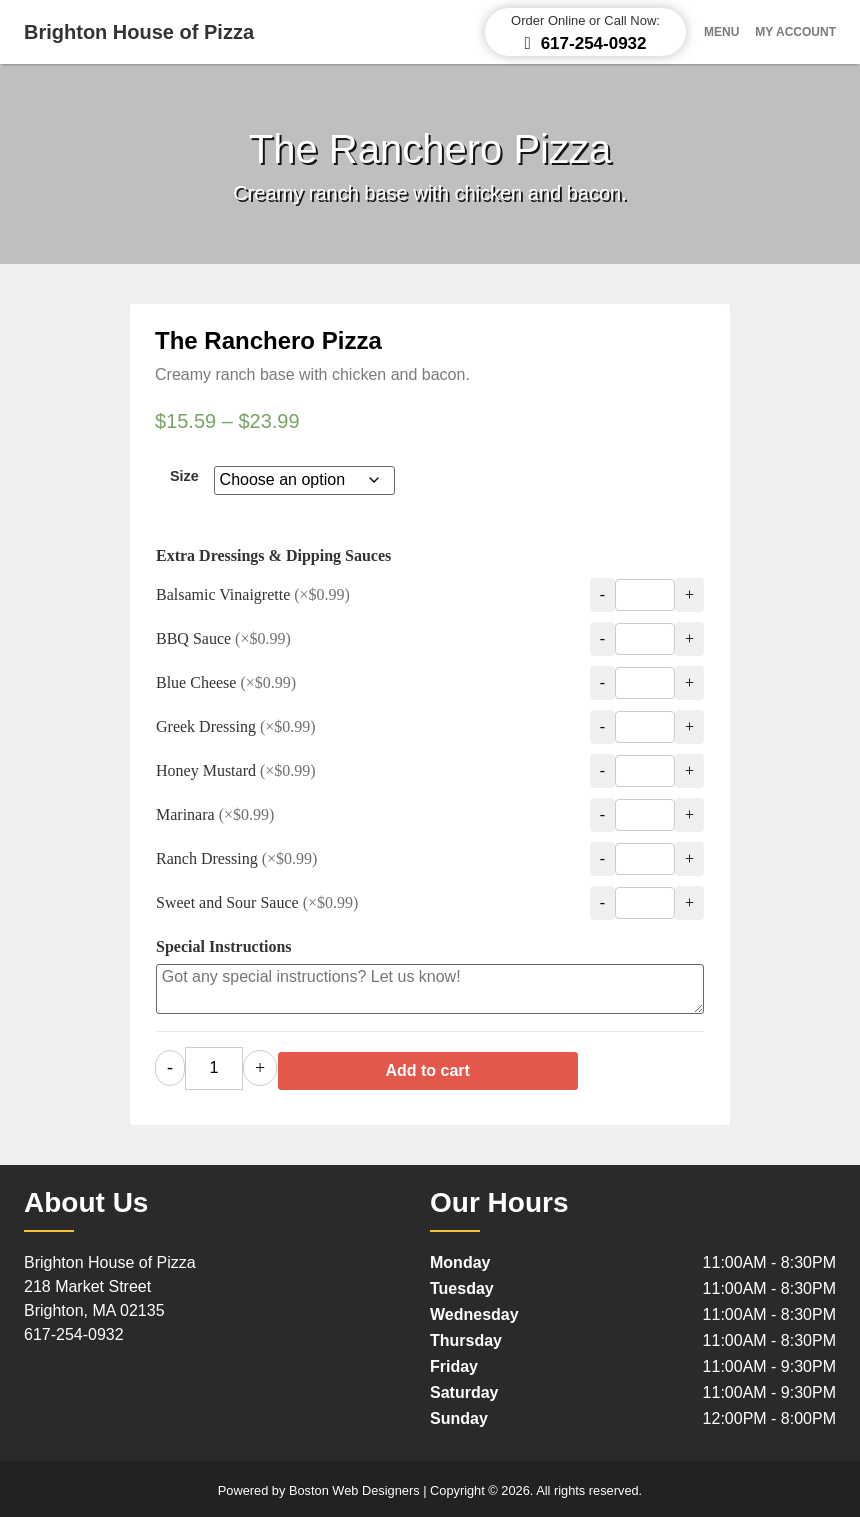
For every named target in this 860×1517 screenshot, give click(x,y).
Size (184, 476)
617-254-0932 (74, 1329)
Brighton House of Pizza (139, 32)
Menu (721, 32)
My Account (795, 32)
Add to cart (474, 1065)
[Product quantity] (214, 1066)
